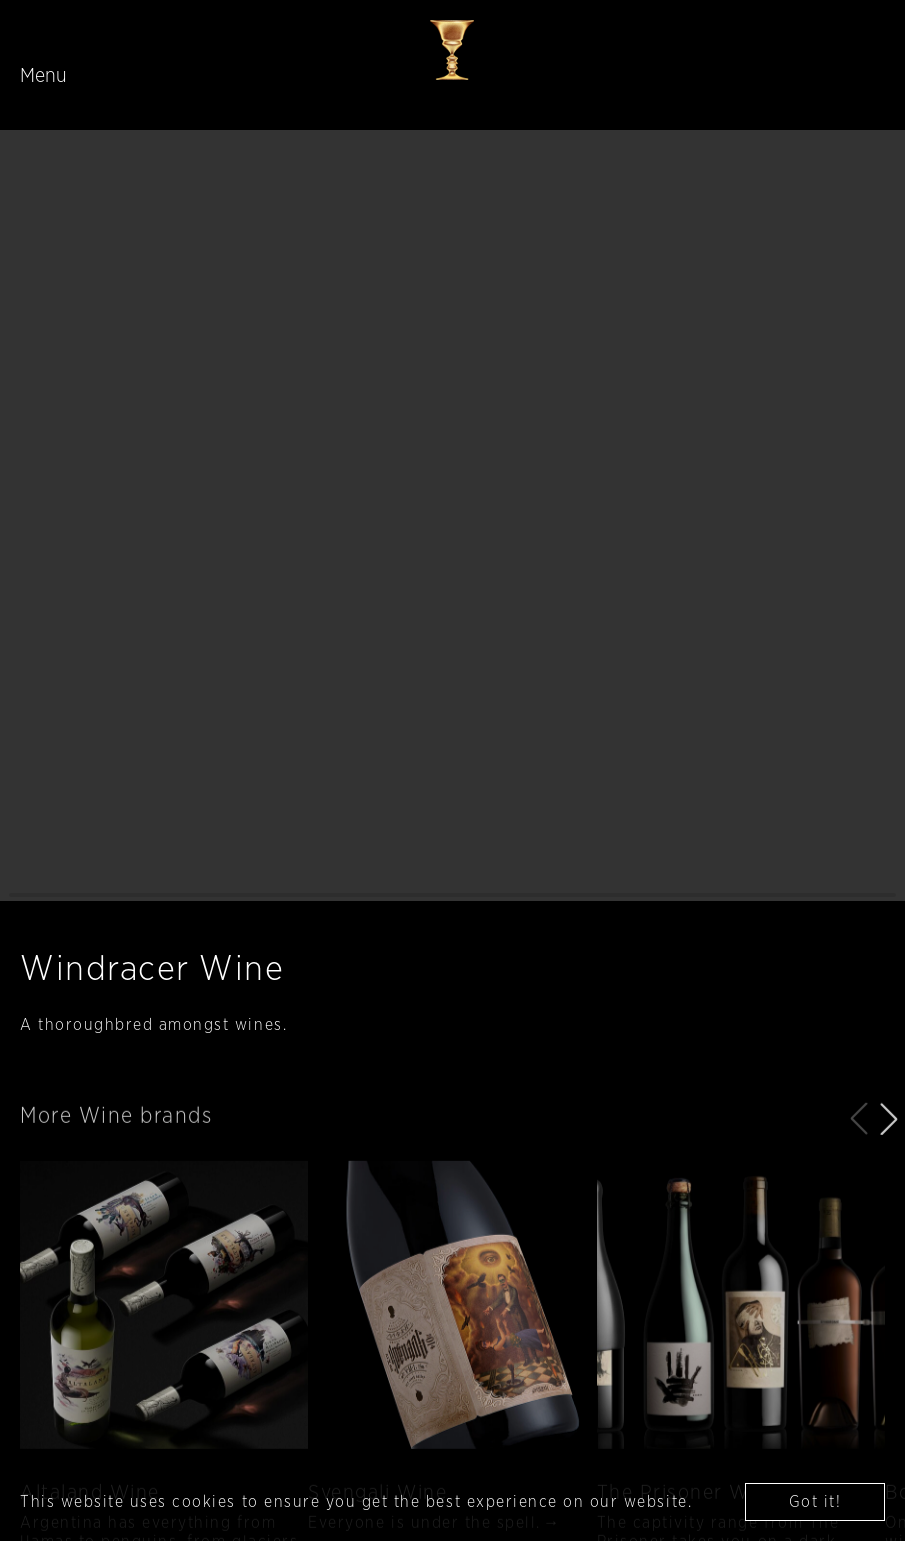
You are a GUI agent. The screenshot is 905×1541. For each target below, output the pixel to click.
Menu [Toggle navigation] (43, 76)
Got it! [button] (815, 1502)
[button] (889, 1145)
